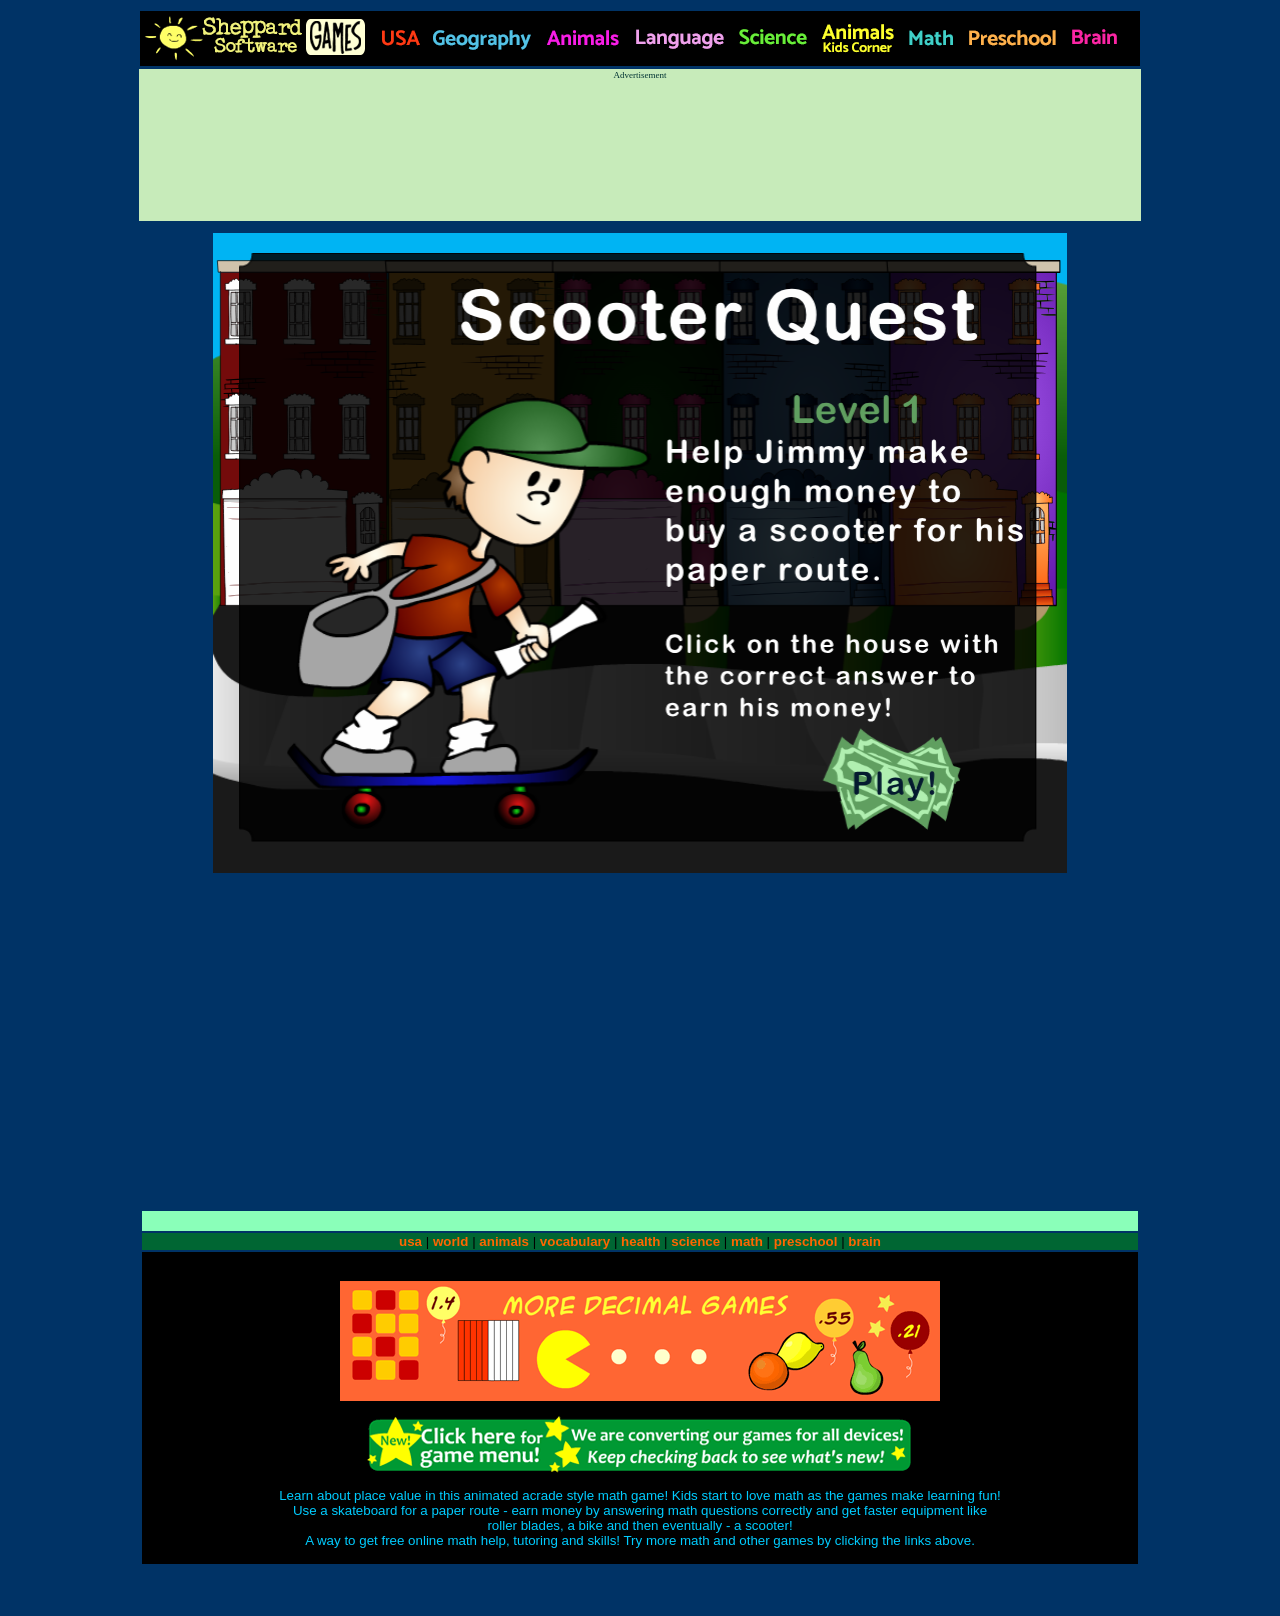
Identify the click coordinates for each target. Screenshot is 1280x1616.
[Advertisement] (640, 141)
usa (410, 1241)
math (747, 1241)
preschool (807, 1241)
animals (504, 1241)
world (451, 1241)
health (640, 1241)
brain (864, 1241)
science (695, 1241)
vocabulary (575, 1241)
